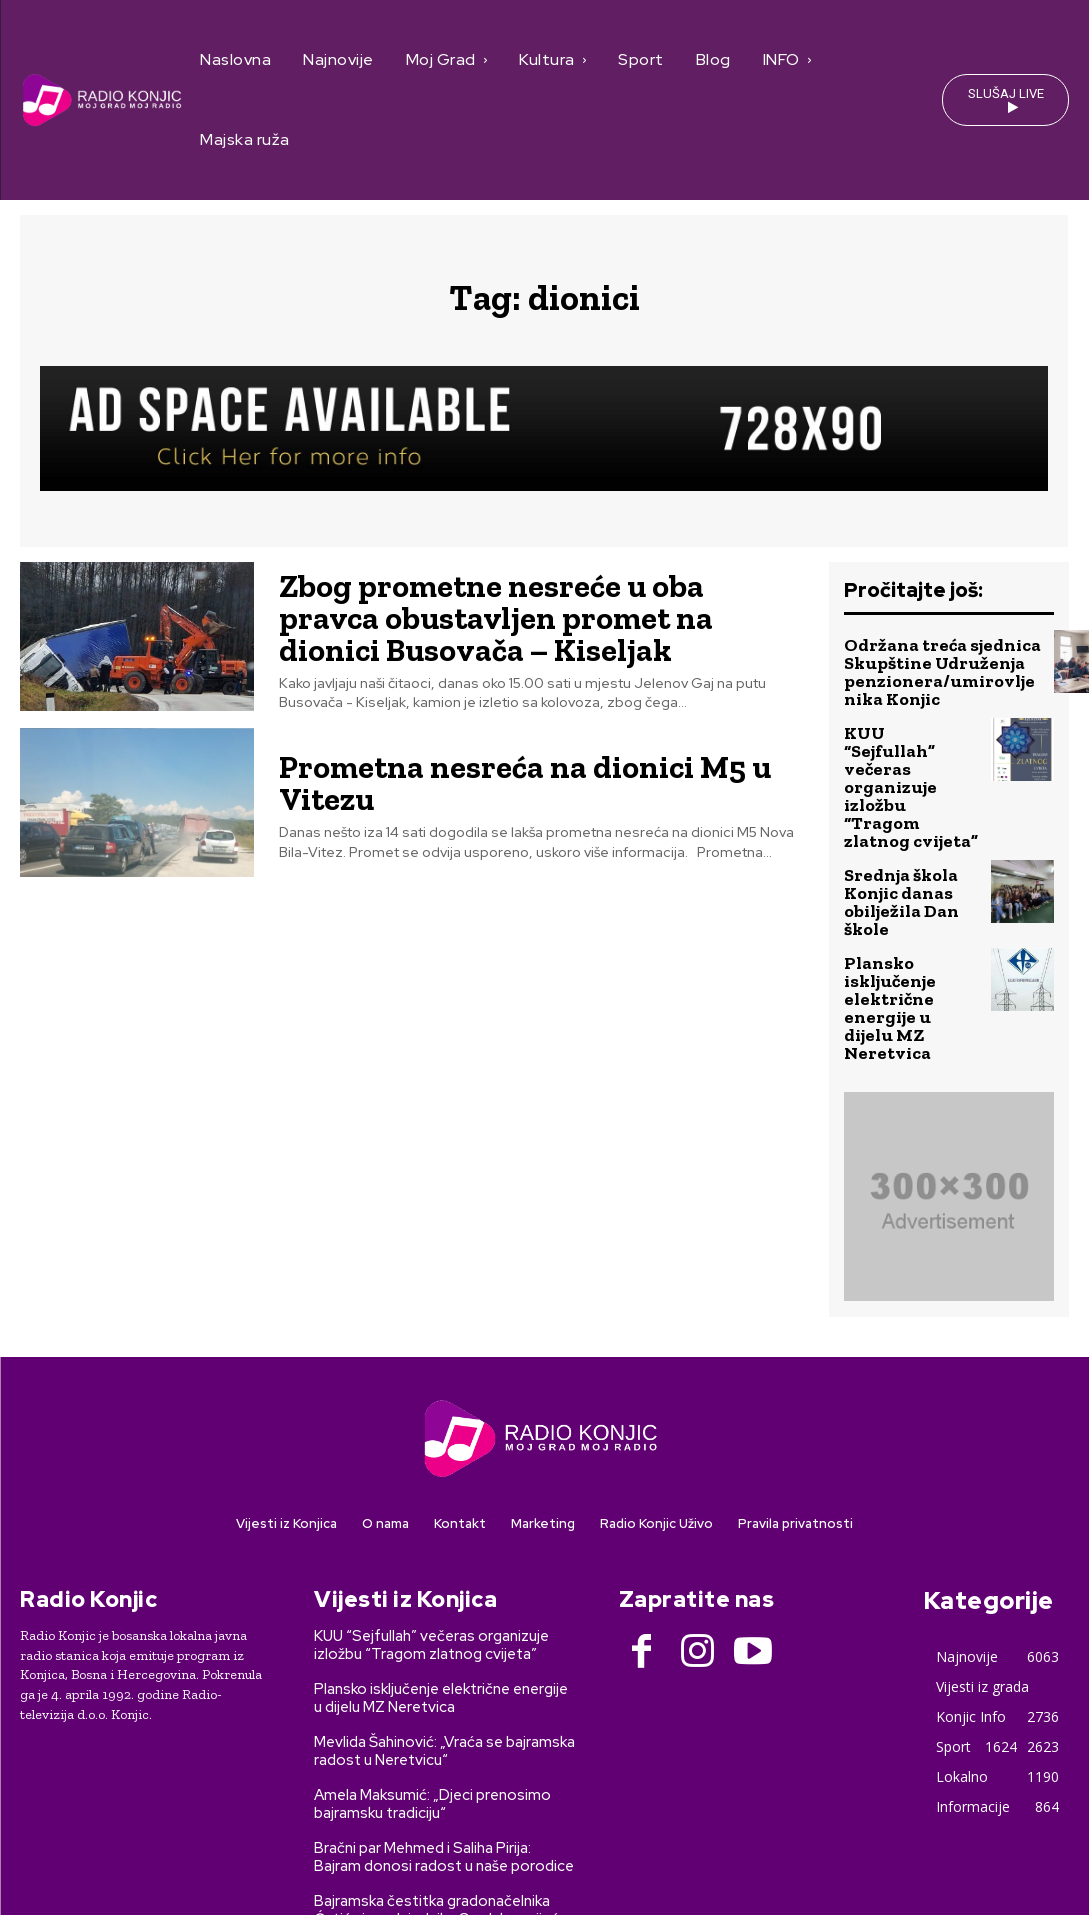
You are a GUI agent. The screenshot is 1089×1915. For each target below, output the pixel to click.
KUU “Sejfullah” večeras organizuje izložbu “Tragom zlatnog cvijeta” (909, 736)
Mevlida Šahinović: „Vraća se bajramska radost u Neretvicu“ (444, 1601)
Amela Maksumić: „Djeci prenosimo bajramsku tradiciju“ (432, 1654)
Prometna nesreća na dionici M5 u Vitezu (537, 780)
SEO (357, 1863)
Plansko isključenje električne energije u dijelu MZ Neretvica (911, 882)
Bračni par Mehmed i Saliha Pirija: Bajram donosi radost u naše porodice (444, 1707)
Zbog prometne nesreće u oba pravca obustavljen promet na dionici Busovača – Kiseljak (533, 616)
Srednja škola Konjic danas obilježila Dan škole (910, 809)
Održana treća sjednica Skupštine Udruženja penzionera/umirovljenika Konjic (936, 663)
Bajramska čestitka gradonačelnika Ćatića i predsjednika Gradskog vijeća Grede (440, 1769)
